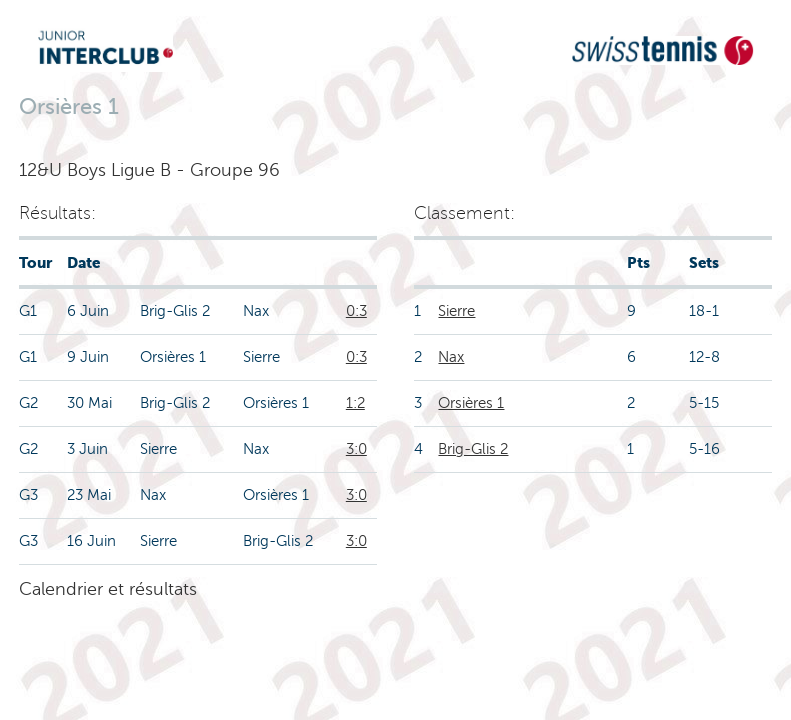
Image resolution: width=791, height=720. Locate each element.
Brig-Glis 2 (473, 449)
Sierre (456, 311)
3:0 (356, 449)
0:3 (356, 311)
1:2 (355, 403)
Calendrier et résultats (108, 589)
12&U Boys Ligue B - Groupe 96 (149, 170)
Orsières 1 (471, 403)
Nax (451, 357)
